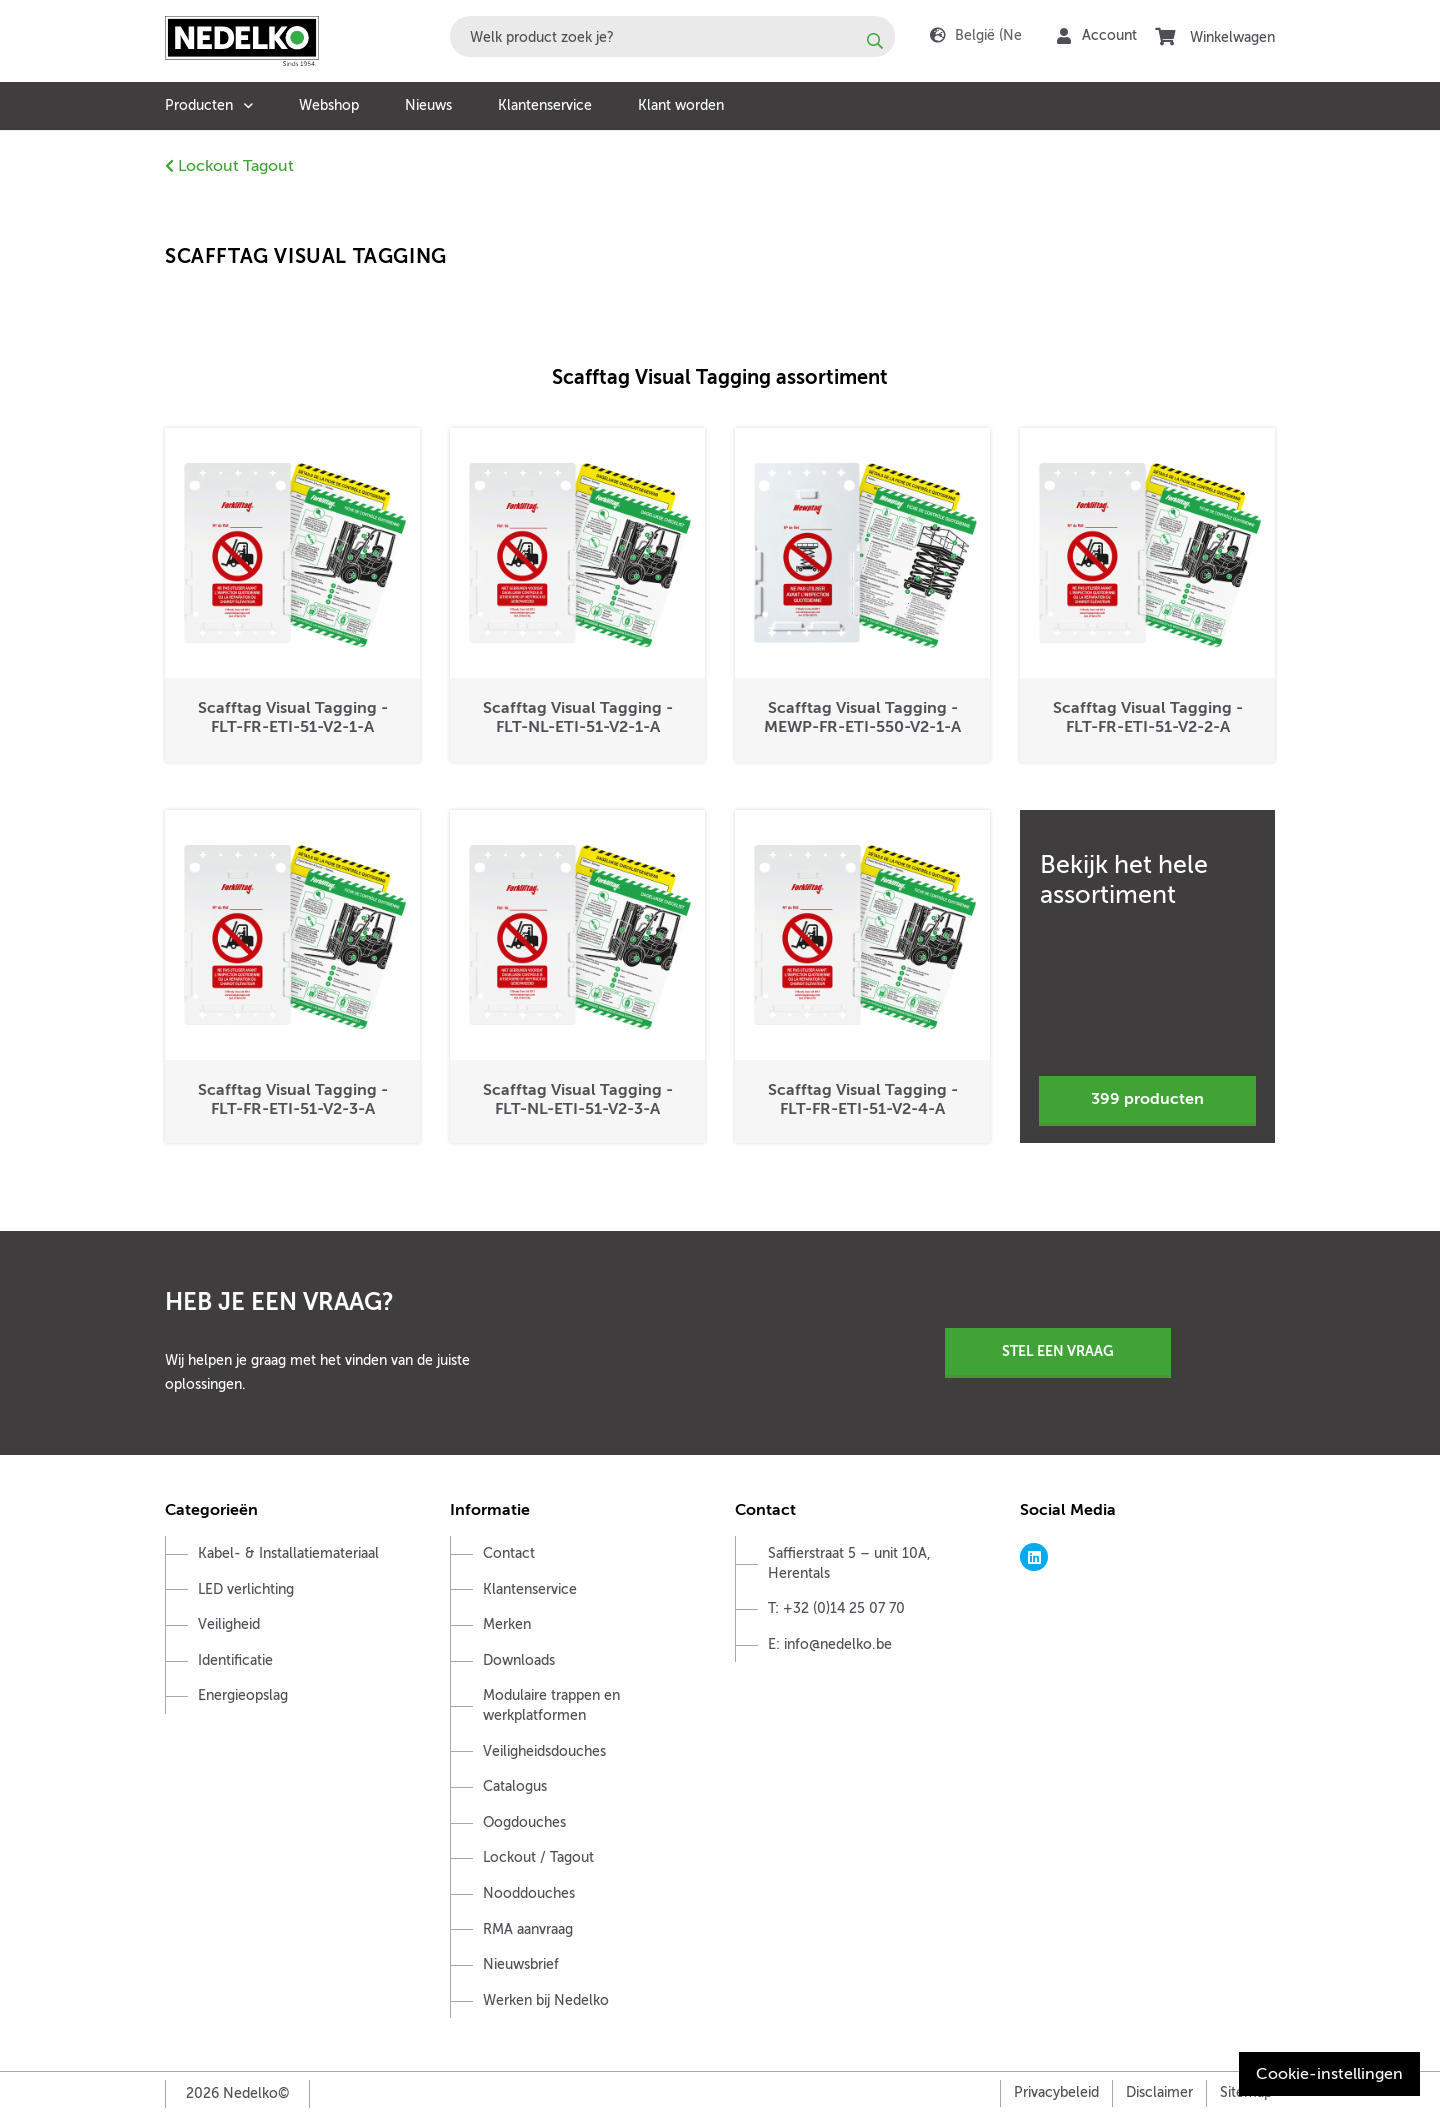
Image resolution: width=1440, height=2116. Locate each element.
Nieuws (428, 105)
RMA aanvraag (528, 1929)
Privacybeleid (1056, 2092)
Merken (507, 1624)
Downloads (519, 1660)
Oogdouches (524, 1822)
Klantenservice (545, 105)
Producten (199, 105)
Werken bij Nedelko (546, 2000)
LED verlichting (246, 1589)
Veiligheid (229, 1624)
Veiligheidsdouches (544, 1751)
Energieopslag (243, 1695)
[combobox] (672, 36)
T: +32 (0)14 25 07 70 (836, 1608)
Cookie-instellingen (1329, 2074)
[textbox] (672, 36)
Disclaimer (1159, 2092)
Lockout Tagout (229, 166)
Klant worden (681, 105)
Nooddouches (529, 1893)
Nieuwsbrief (521, 1964)
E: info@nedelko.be (830, 1644)
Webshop (329, 105)
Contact (509, 1553)
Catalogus (515, 1786)
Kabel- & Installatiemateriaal (288, 1553)
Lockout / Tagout (538, 1857)
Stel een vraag (1058, 1351)
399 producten (1147, 1099)
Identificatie (235, 1660)
